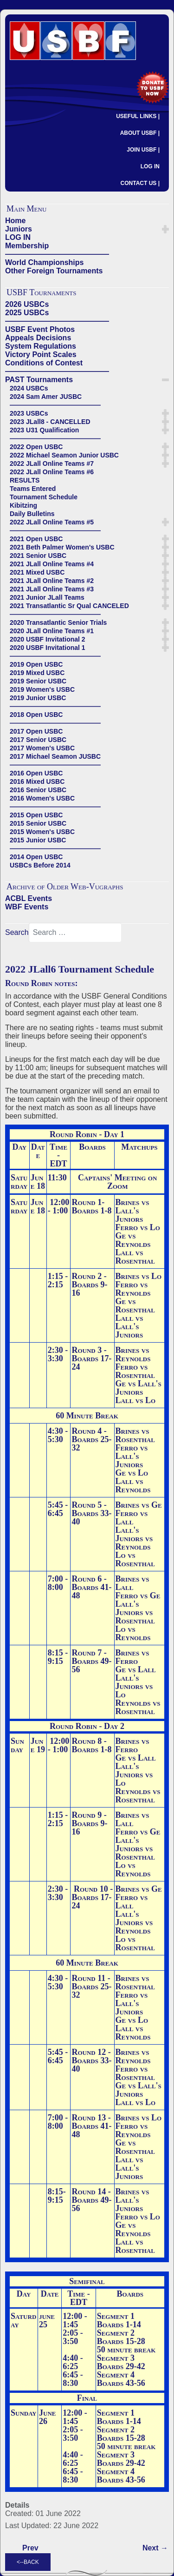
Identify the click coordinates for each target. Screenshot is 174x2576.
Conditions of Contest (44, 363)
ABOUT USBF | (140, 133)
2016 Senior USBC (38, 790)
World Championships (44, 262)
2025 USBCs (27, 313)
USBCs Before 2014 (40, 865)
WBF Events (26, 907)
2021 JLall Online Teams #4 (52, 564)
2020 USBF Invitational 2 (47, 639)
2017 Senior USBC (38, 739)
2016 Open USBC (36, 773)
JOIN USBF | (143, 149)
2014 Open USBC (36, 857)
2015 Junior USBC (38, 840)
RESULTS (24, 480)
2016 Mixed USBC (37, 781)
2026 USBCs (27, 304)
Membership (27, 246)
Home (15, 221)
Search (17, 932)
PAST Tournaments (39, 380)
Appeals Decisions (38, 338)
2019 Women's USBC (42, 689)
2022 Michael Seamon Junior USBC (64, 455)
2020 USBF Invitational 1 (47, 647)
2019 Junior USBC (38, 698)
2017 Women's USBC (42, 748)
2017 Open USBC (36, 731)
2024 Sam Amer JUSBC (46, 396)
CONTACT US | (140, 183)
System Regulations (40, 346)
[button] (165, 229)
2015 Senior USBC (38, 823)
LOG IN (150, 166)
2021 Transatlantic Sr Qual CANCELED (69, 605)
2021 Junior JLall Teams (47, 597)
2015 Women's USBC (42, 831)
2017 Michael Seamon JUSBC (55, 756)
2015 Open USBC (36, 815)
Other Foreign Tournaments (54, 271)
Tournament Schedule (43, 497)
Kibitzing (23, 505)
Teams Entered (33, 488)
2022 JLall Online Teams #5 (52, 522)
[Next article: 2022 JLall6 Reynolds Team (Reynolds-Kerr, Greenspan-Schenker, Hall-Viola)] (155, 2548)
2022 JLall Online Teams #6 (52, 472)
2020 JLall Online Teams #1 (52, 631)
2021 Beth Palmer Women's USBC (62, 547)
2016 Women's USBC (42, 798)
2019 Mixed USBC (37, 672)
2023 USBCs (29, 413)
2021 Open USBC (36, 539)
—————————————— (57, 254)
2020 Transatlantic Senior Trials (58, 622)
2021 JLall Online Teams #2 (52, 580)
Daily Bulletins (32, 513)
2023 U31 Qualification (44, 430)
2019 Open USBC (36, 664)
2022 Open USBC (36, 446)
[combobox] (75, 932)
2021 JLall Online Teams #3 (52, 589)
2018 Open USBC (36, 714)
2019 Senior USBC (38, 681)
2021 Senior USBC (38, 555)
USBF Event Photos (40, 329)
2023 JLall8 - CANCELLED (50, 421)
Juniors (18, 229)
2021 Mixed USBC (37, 572)
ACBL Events (28, 898)
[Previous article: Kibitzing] (30, 2548)
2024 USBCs (29, 388)
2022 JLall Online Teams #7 (52, 463)
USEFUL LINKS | (138, 116)
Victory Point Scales (41, 354)
